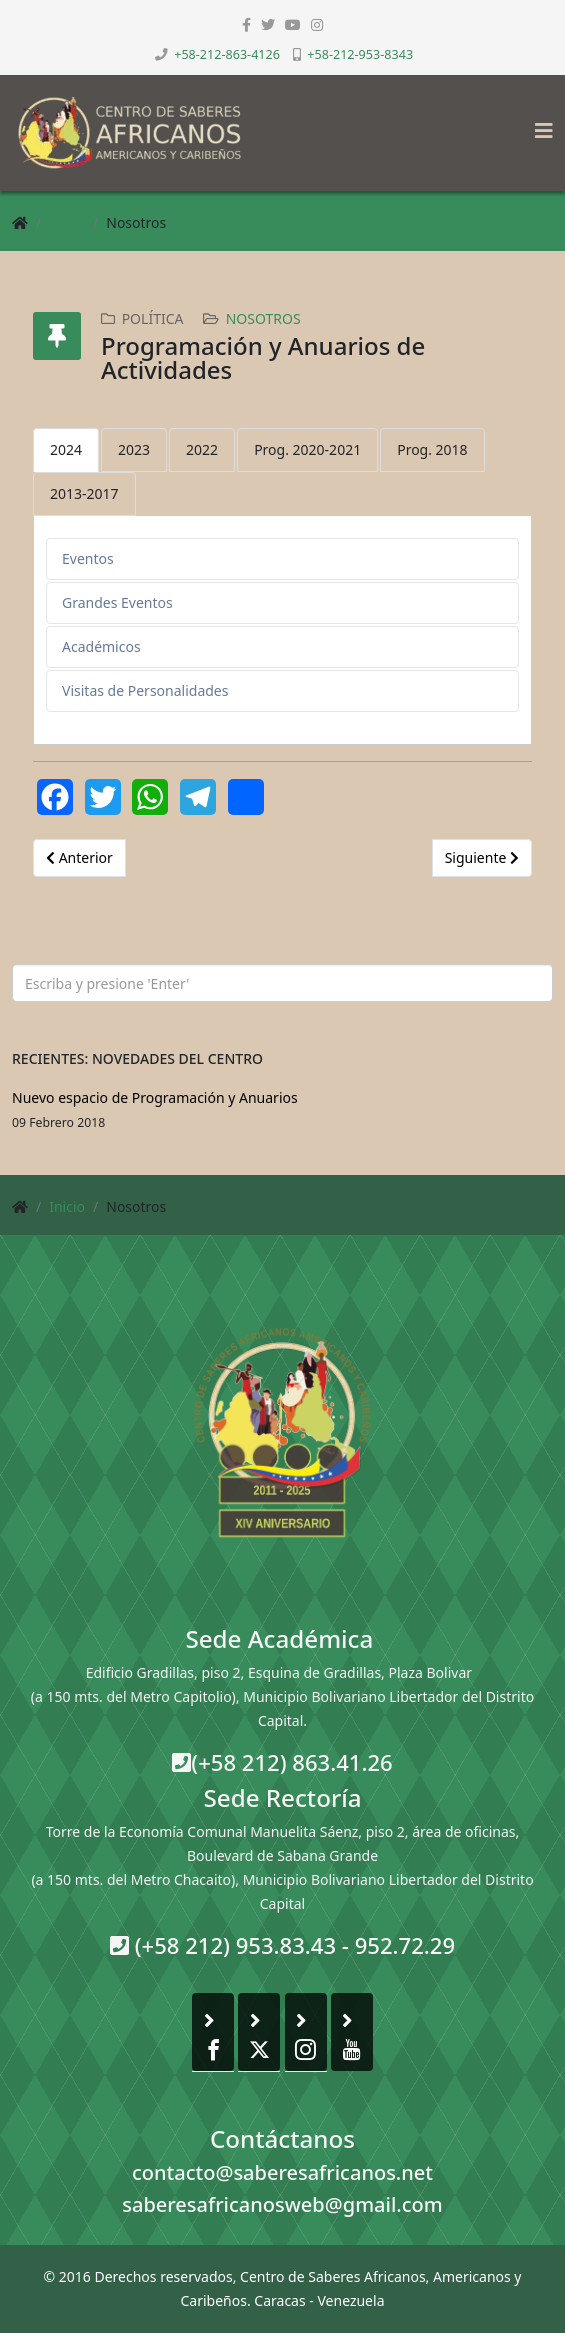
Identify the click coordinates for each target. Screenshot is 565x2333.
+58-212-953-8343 (360, 54)
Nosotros (263, 318)
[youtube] (293, 24)
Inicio (67, 222)
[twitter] (268, 24)
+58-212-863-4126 (227, 54)
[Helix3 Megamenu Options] (539, 124)
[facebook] (246, 24)
